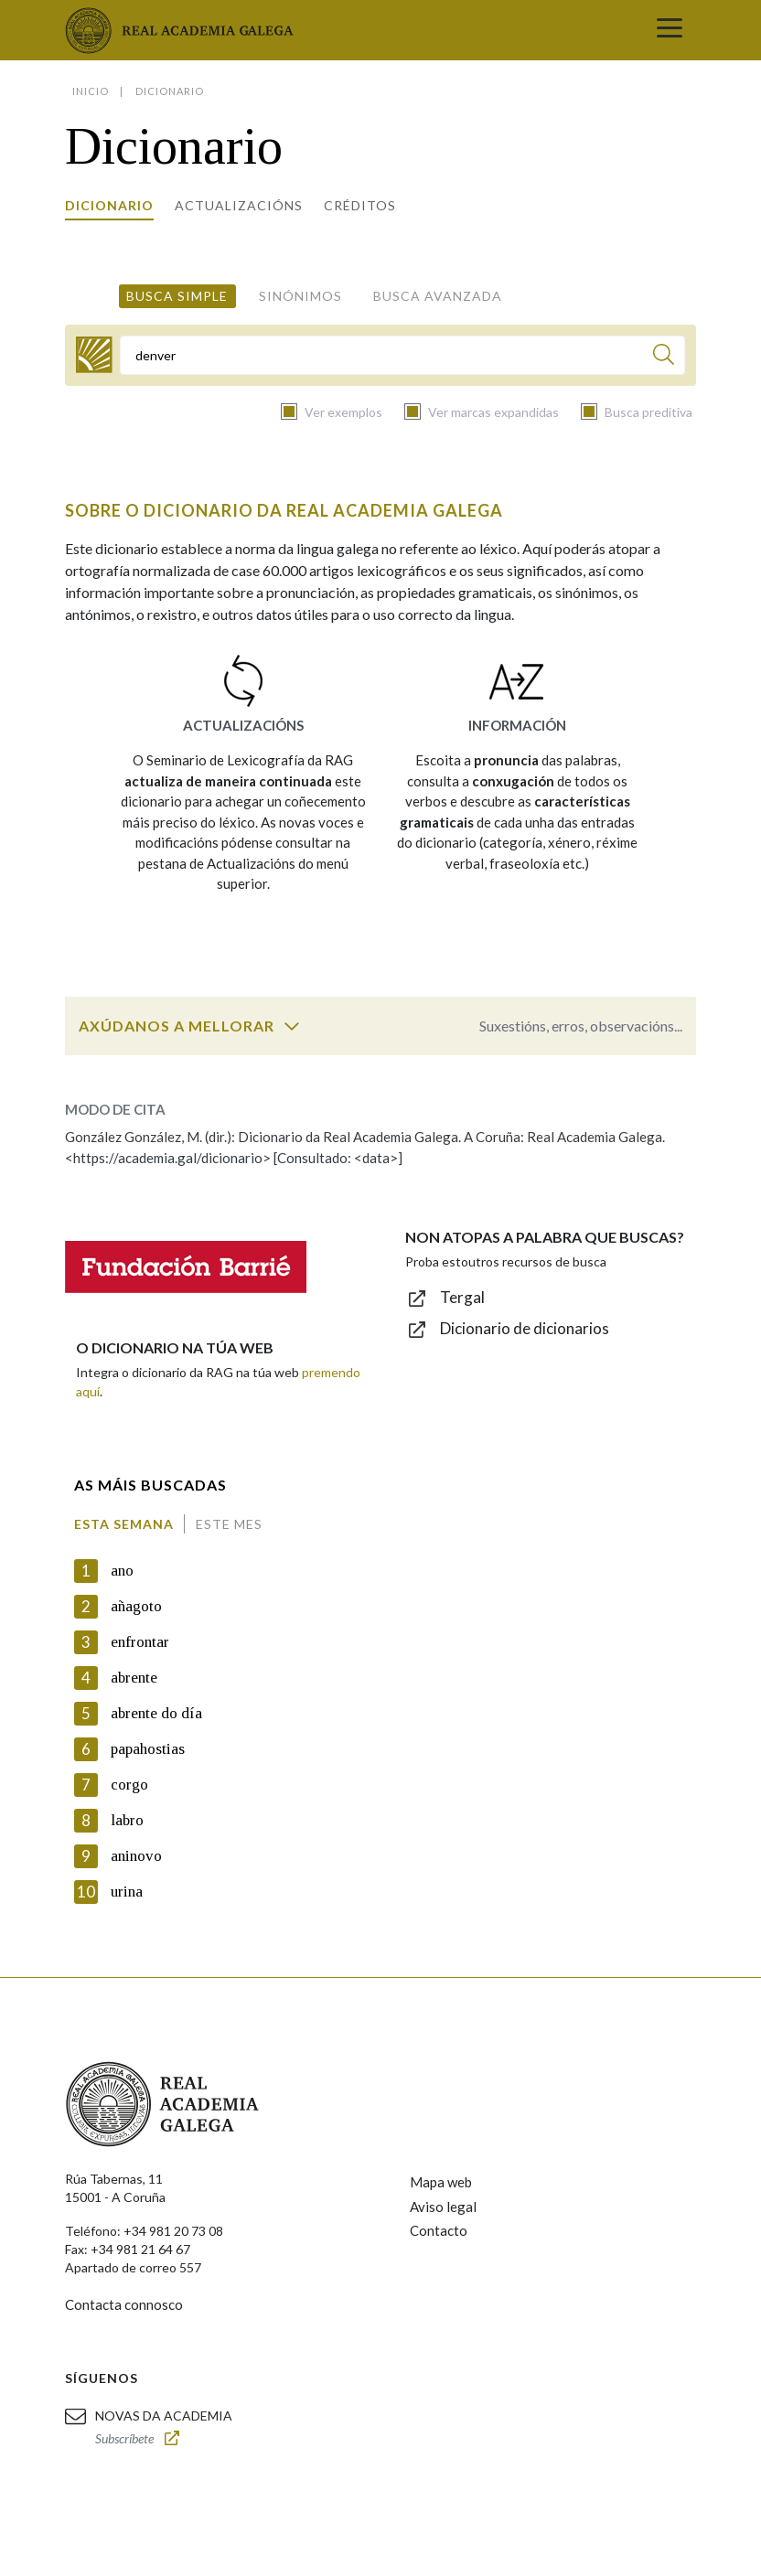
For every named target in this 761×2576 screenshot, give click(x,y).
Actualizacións (239, 205)
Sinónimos (300, 296)
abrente (134, 1677)
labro (127, 1820)
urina (127, 1891)
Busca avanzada (437, 296)
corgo (129, 1784)
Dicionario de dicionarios (524, 1328)
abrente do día (156, 1713)
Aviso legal (443, 2206)
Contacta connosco (124, 2304)
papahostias (148, 1749)
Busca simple (177, 296)
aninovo (136, 1856)
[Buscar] (663, 357)
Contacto (438, 2230)
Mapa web (441, 2182)
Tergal (462, 1297)
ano (122, 1570)
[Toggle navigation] (669, 30)
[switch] (291, 1026)
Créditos (360, 205)
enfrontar (140, 1642)
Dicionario (109, 205)
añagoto (136, 1606)
